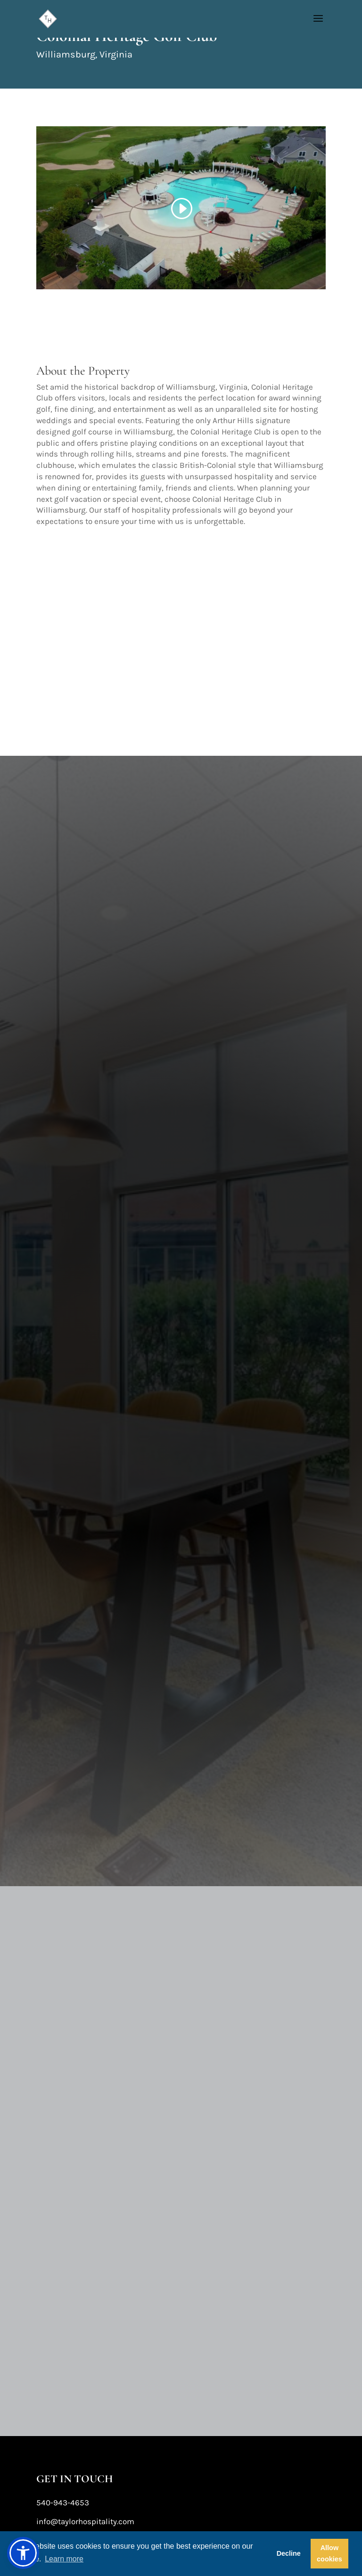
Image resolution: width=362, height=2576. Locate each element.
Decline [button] (289, 2553)
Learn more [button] (64, 2559)
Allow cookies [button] (329, 2553)
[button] (23, 2553)
